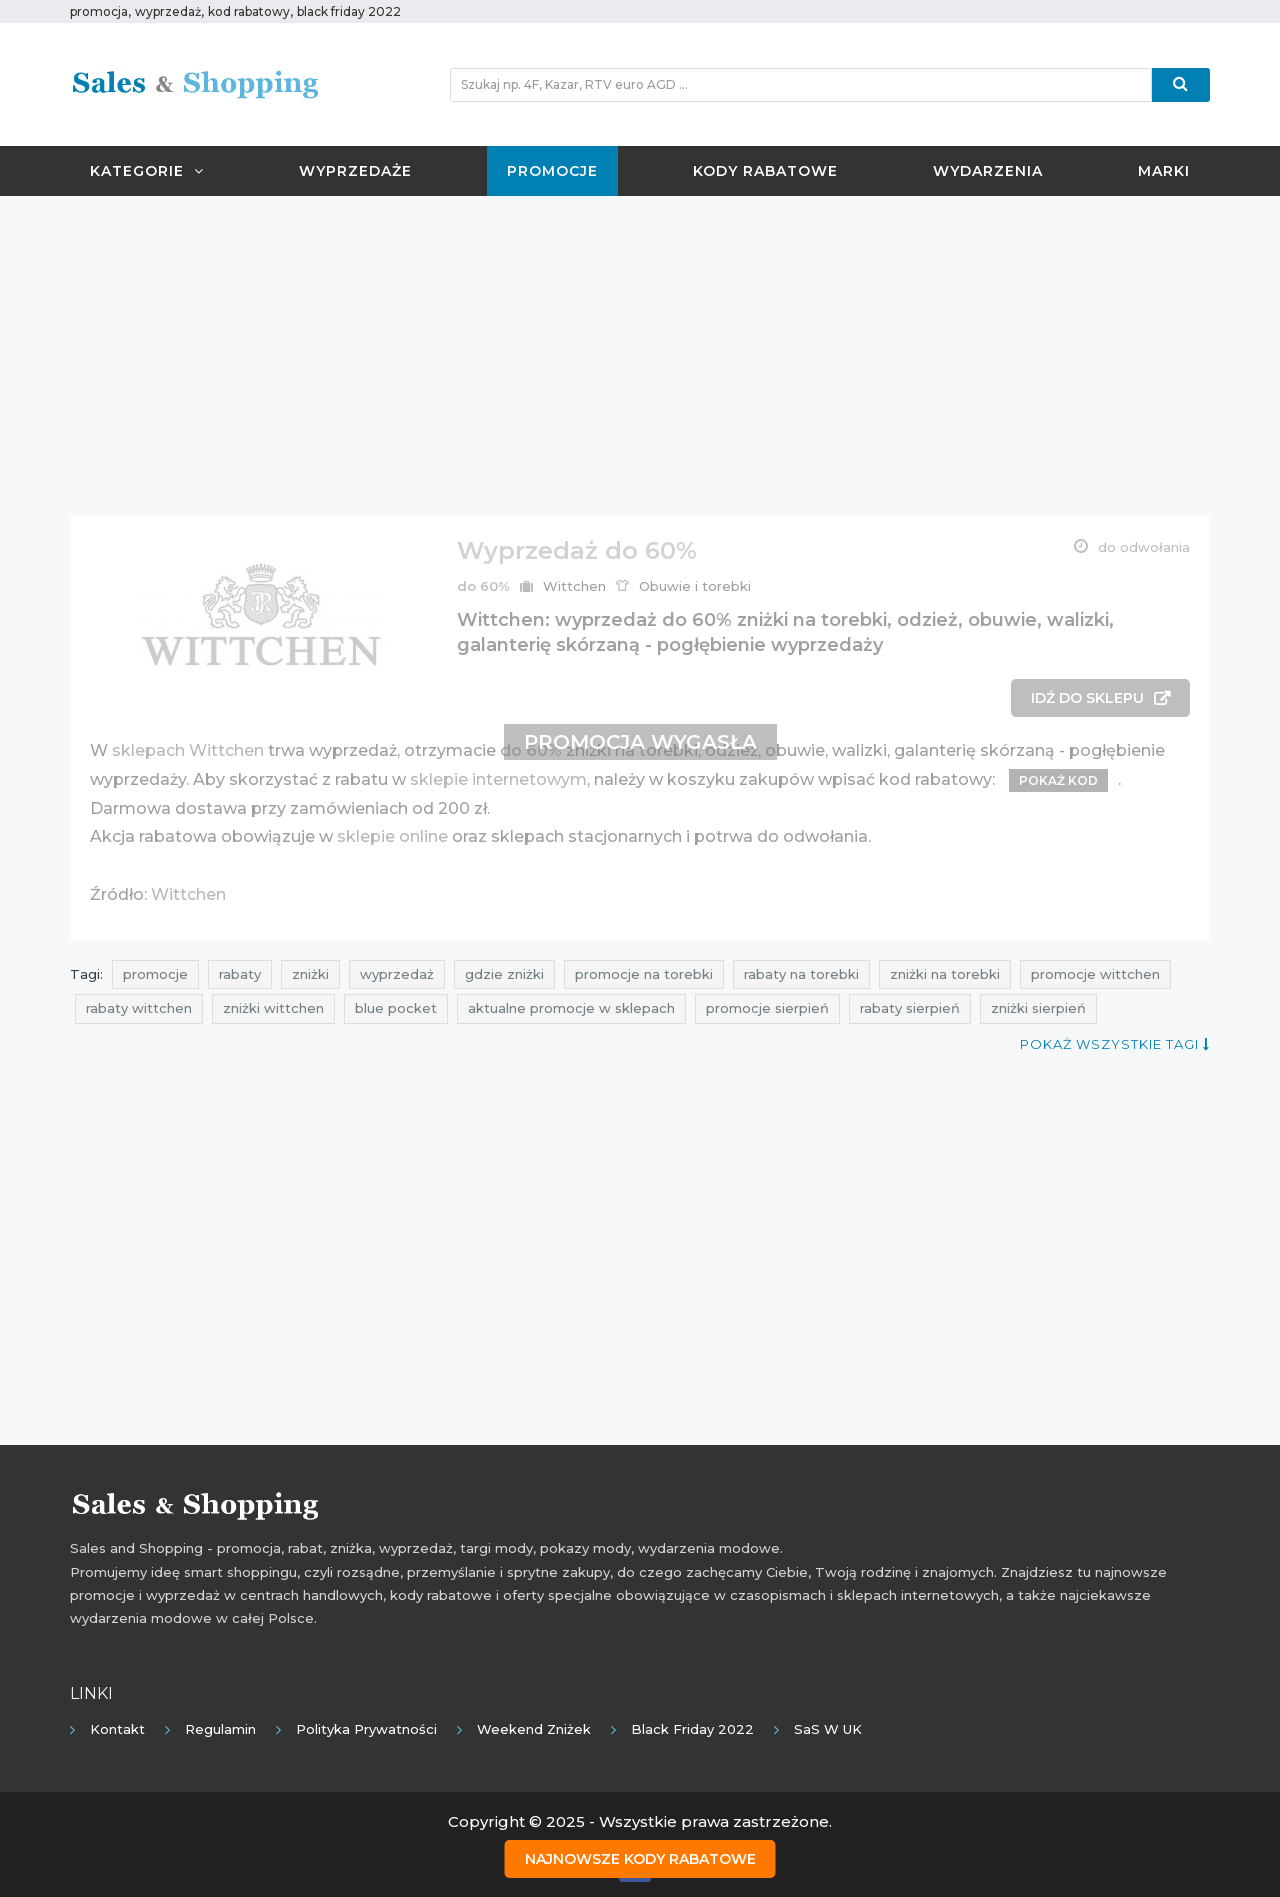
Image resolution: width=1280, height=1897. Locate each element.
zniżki (310, 974)
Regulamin (220, 1729)
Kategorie (147, 171)
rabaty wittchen (139, 1008)
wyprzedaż (397, 974)
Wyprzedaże (355, 171)
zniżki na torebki (945, 974)
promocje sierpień (767, 1008)
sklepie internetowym (498, 779)
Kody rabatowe (765, 171)
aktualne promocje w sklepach (571, 1008)
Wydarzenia (988, 171)
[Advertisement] (640, 356)
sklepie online (392, 836)
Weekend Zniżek (534, 1729)
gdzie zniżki (504, 974)
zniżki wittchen (273, 1008)
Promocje (552, 171)
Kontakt (117, 1729)
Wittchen (574, 586)
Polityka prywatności (366, 1729)
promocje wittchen (1095, 974)
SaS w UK (828, 1729)
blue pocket (396, 1008)
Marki (1164, 171)
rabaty (240, 974)
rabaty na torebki (801, 974)
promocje (155, 974)
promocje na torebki (644, 974)
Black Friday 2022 (692, 1729)
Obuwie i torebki (695, 586)
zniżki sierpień (1038, 1008)
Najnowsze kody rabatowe (640, 1858)
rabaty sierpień (910, 1008)
